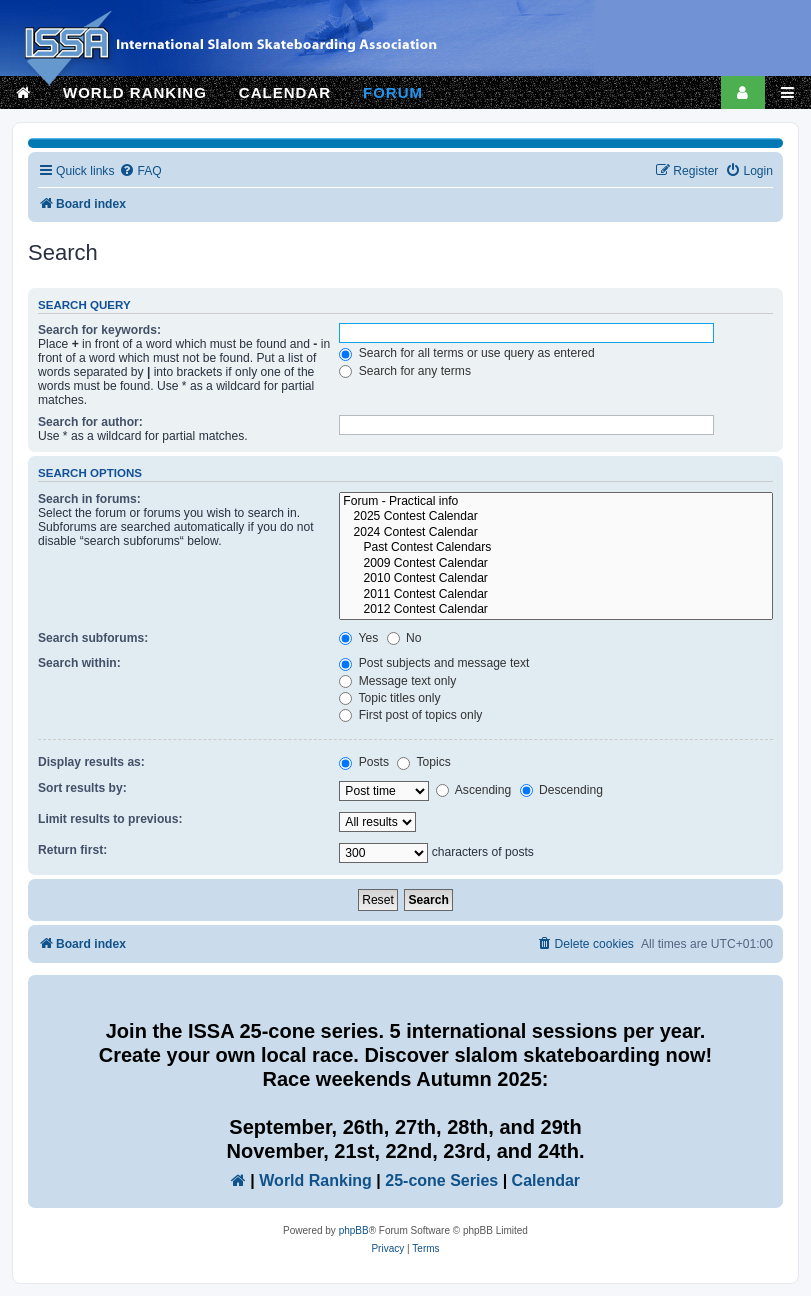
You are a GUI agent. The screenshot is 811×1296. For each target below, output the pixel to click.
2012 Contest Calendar (556, 610)
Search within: (79, 663)
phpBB (354, 1230)
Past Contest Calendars (556, 548)
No (404, 638)
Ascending (473, 790)
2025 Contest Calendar (556, 517)
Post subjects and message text (434, 663)
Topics (423, 762)
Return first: (72, 850)
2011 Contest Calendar (556, 595)
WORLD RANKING (135, 92)
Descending (561, 790)
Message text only (397, 681)
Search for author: (90, 422)
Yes (358, 638)
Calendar (546, 1180)
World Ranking (315, 1180)
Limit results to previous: (110, 819)
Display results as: (91, 762)
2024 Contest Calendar (556, 533)
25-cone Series (441, 1180)
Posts (364, 762)
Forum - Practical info (556, 502)
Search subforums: (93, 638)
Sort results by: (82, 788)
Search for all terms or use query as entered (466, 353)
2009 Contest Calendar (556, 564)
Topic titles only (389, 698)
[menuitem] (140, 171)
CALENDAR (285, 92)
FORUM (393, 92)
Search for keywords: (99, 330)
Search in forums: (89, 499)
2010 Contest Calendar (556, 579)
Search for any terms (405, 371)
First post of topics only (410, 715)
